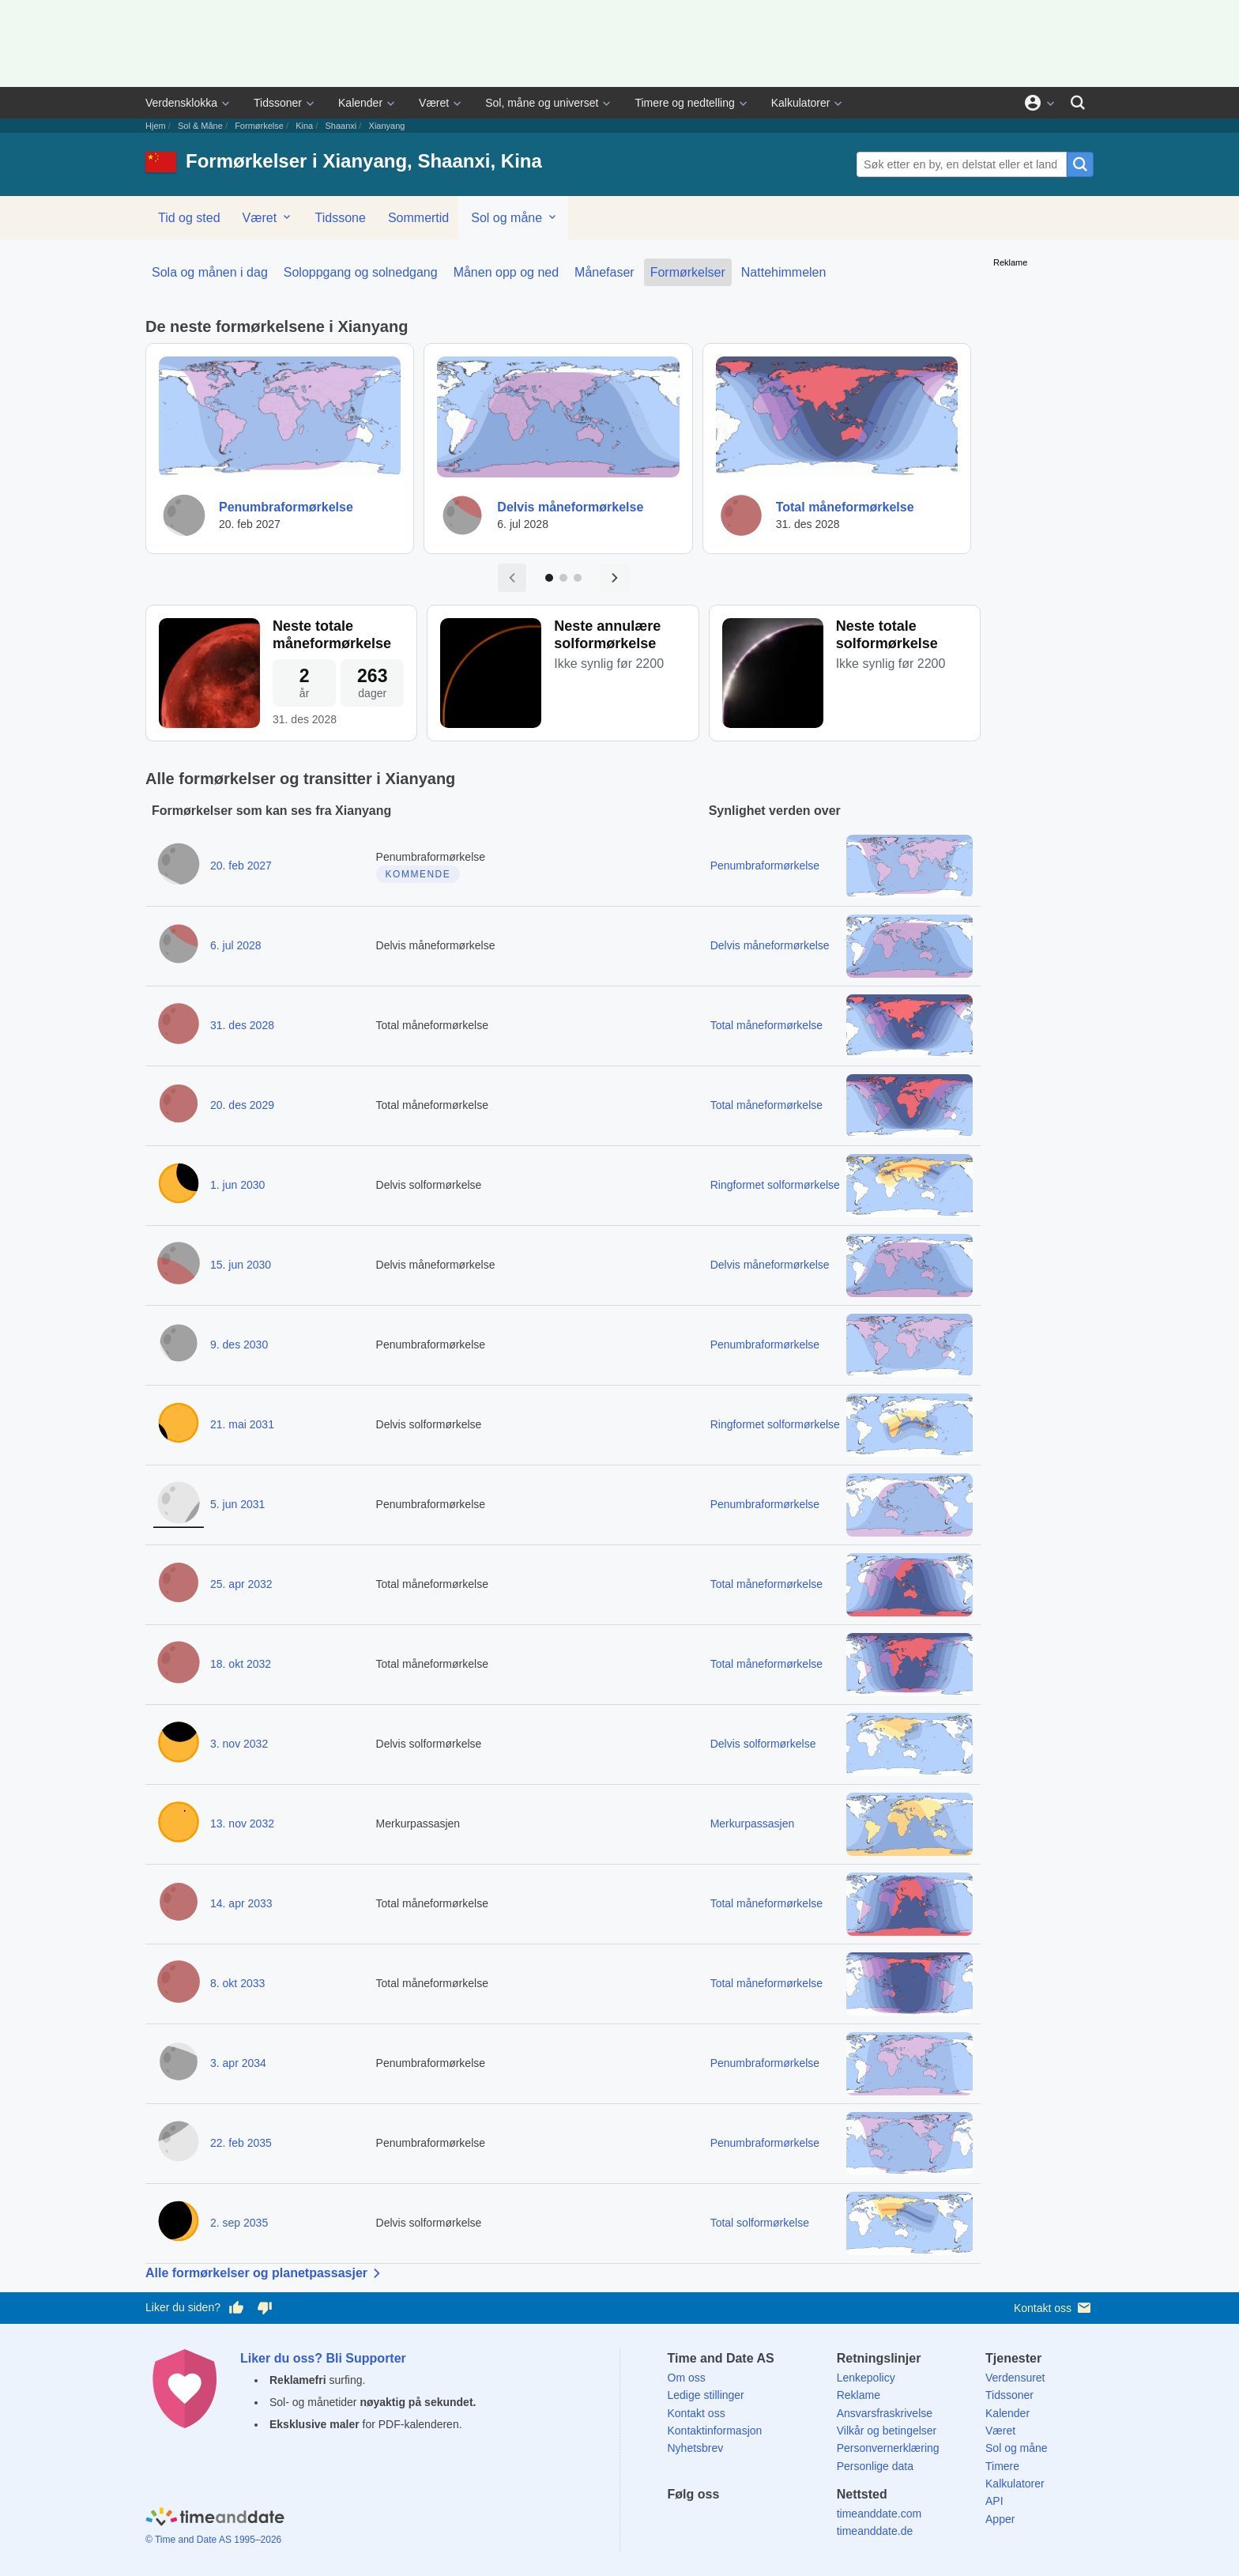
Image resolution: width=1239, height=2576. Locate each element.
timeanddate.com (879, 2513)
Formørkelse (259, 125)
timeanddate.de (875, 2531)
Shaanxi (341, 125)
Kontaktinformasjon (715, 2430)
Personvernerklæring (888, 2448)
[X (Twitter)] (706, 2522)
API (994, 2501)
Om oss (687, 2377)
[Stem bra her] (236, 2308)
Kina (304, 125)
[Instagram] (761, 2522)
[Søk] (1078, 103)
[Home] (214, 2518)
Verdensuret (1015, 2377)
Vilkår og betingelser (887, 2430)
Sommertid (418, 217)
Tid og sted (189, 217)
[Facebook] (679, 2522)
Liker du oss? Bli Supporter (323, 2358)
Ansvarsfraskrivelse (884, 2413)
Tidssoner (278, 102)
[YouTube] (788, 2522)
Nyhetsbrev (696, 2448)
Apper (1000, 2519)
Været (434, 102)
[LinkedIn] (733, 2522)
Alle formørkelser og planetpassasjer (265, 2273)
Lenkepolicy (866, 2377)
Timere (1002, 2466)
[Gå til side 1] (549, 578)
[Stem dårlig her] (264, 2308)
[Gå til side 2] (563, 578)
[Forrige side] (512, 578)
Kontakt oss (1054, 2307)
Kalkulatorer (800, 102)
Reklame (858, 2395)
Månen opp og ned (506, 272)
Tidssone (340, 217)
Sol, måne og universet (541, 102)
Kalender (360, 102)
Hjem (155, 125)
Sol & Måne (200, 125)
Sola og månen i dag (210, 272)
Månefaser (604, 272)
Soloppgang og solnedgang (361, 272)
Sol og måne (514, 217)
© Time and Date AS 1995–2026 (213, 2539)
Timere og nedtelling (684, 102)
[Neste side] (615, 578)
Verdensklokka (181, 102)
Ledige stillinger (706, 2395)
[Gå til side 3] (578, 578)
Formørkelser (687, 272)
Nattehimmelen (784, 272)
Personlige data (875, 2466)
